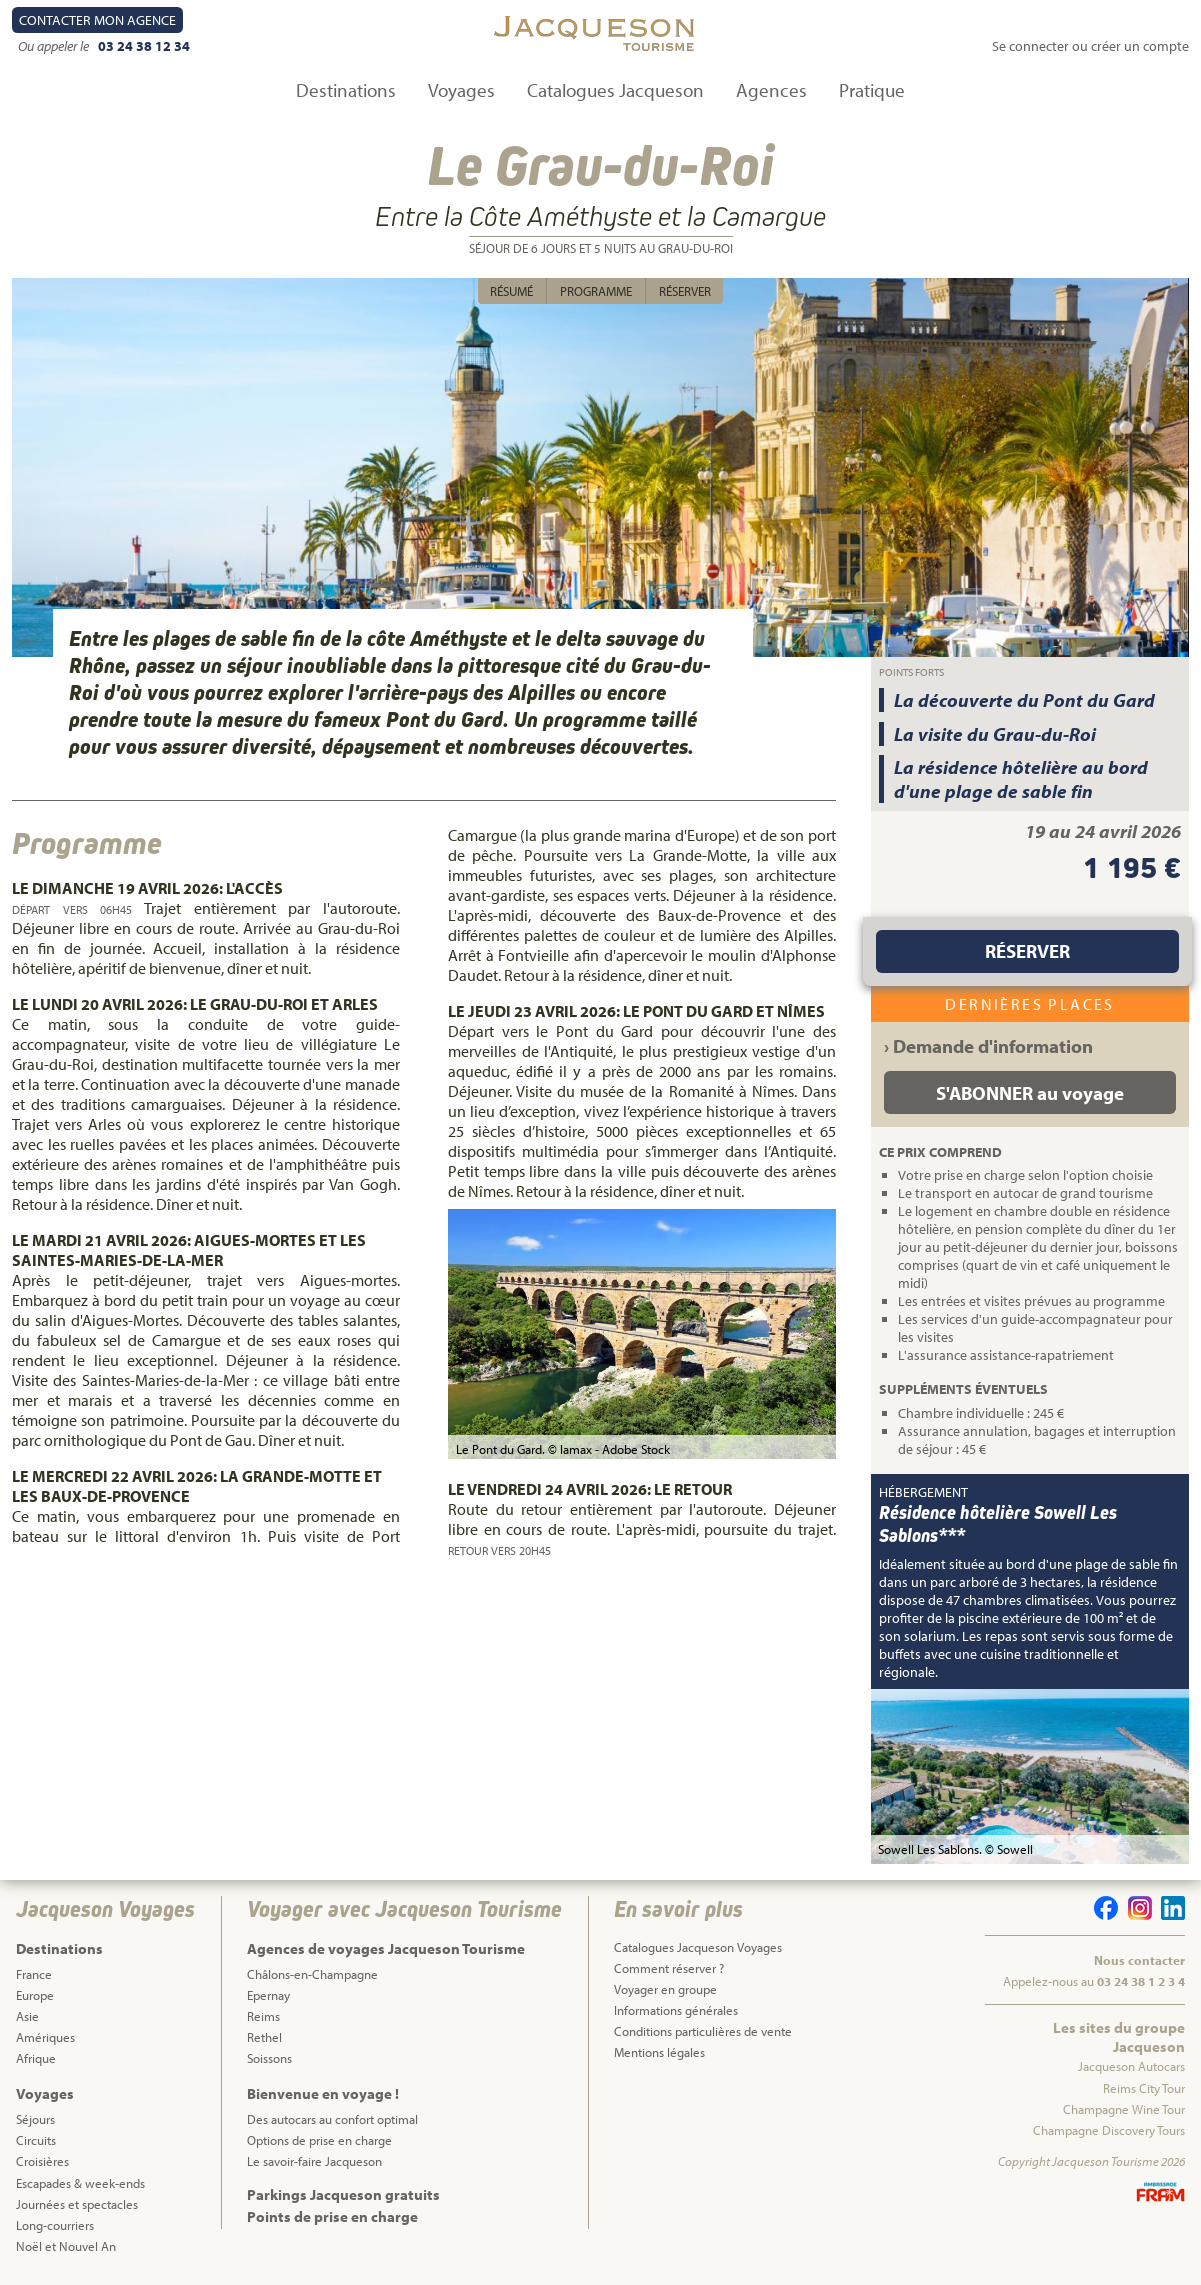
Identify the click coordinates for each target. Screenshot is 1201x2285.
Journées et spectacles (77, 2204)
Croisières (42, 2161)
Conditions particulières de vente (703, 2031)
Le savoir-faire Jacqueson (314, 2161)
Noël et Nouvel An (66, 2246)
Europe (35, 1995)
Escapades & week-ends (80, 2183)
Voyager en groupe (665, 1989)
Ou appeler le (55, 46)
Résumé (511, 291)
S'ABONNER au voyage (1030, 1093)
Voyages (461, 90)
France (34, 1974)
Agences (771, 90)
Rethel (264, 2037)
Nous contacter (1139, 1960)
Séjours (35, 2119)
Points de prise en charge (332, 2216)
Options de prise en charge (319, 2140)
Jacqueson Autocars (1131, 2066)
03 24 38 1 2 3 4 (1141, 1981)
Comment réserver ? (669, 1968)
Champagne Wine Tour (1124, 2109)
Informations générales (676, 2010)
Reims (263, 2016)
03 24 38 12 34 (144, 46)
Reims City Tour (1144, 2088)
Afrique (36, 2058)
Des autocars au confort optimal (332, 2119)
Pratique (872, 90)
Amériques (45, 2037)
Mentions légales (659, 2052)
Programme (596, 291)
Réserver (685, 291)
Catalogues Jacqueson (615, 90)
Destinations (346, 90)
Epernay (268, 1995)
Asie (27, 2016)
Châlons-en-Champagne (312, 1974)
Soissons (269, 2058)
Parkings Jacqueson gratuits (343, 2194)
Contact (97, 20)
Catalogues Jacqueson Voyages (698, 1947)
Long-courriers (55, 2225)
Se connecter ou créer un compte (1090, 46)
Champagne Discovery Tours (1109, 2130)
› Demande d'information (988, 1046)
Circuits (36, 2140)
